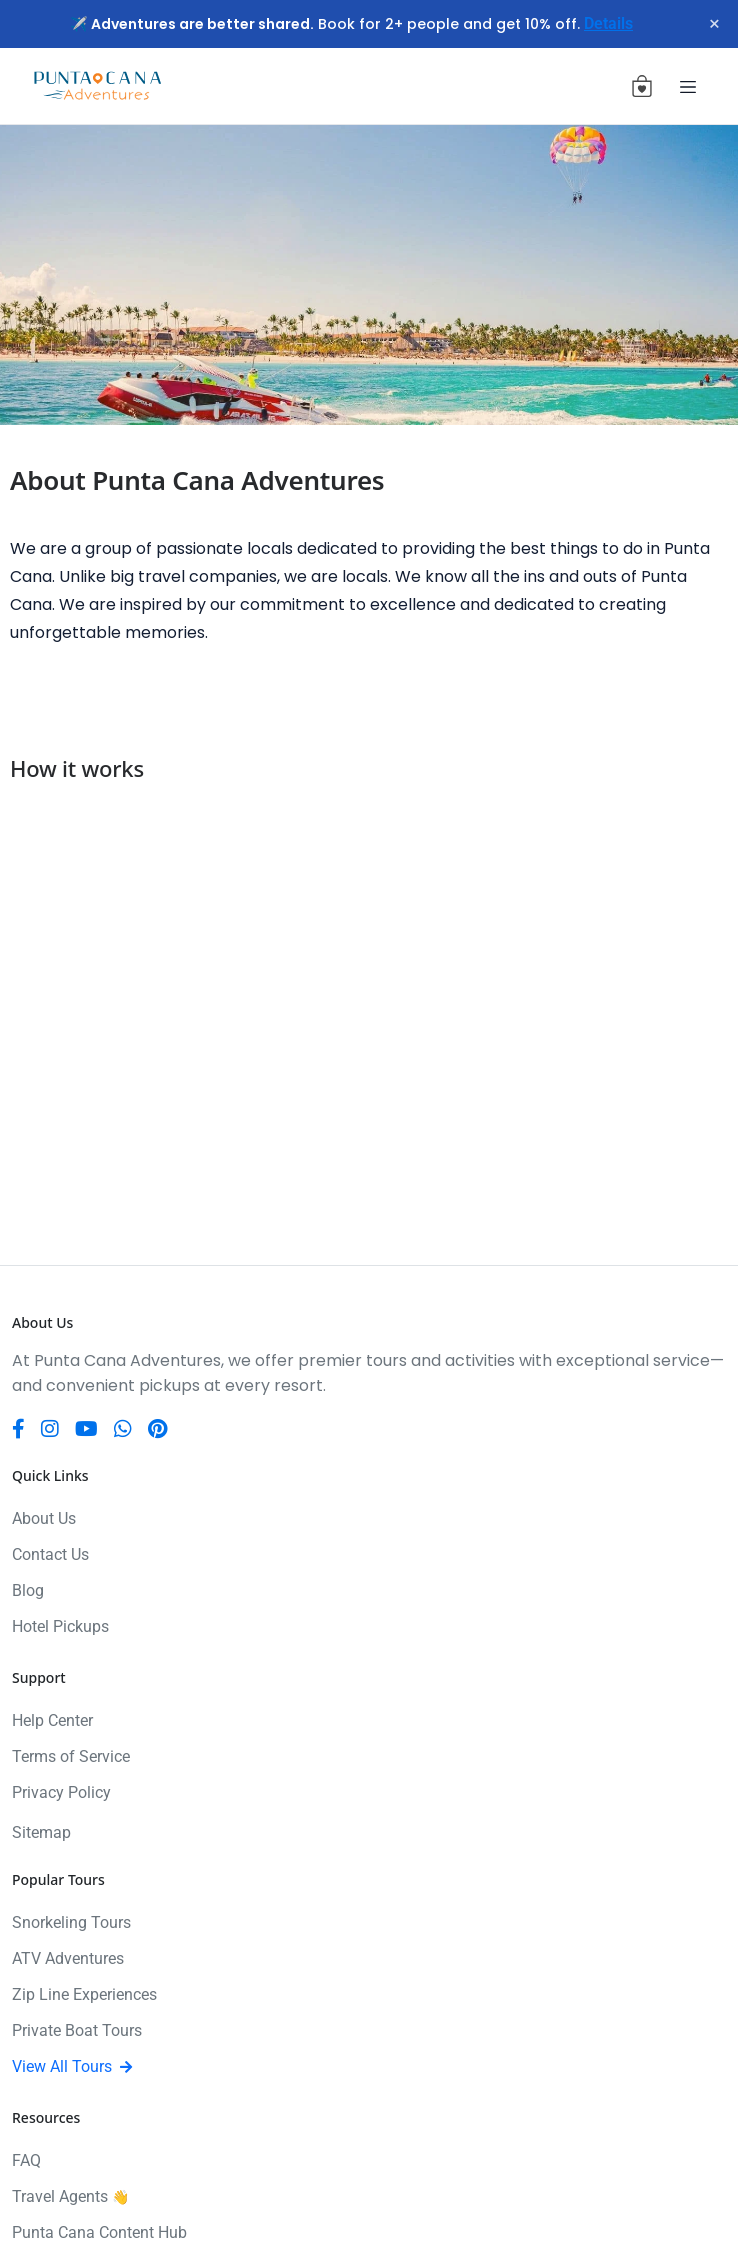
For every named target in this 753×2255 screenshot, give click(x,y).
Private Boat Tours (77, 2030)
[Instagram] (50, 1429)
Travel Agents (70, 2196)
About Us (44, 1518)
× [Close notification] (714, 24)
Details (608, 23)
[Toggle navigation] (688, 86)
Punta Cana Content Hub (99, 2232)
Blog (28, 1590)
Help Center (52, 1720)
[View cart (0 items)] (642, 86)
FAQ (26, 2160)
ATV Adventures (68, 1958)
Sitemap (41, 1832)
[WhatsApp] (123, 1429)
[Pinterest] (157, 1429)
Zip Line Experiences (84, 1994)
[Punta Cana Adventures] (97, 86)
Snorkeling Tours (71, 1922)
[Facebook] (18, 1429)
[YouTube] (86, 1429)
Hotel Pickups (60, 1626)
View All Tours (72, 2066)
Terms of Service (71, 1756)
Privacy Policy (61, 1792)
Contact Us (50, 1554)
